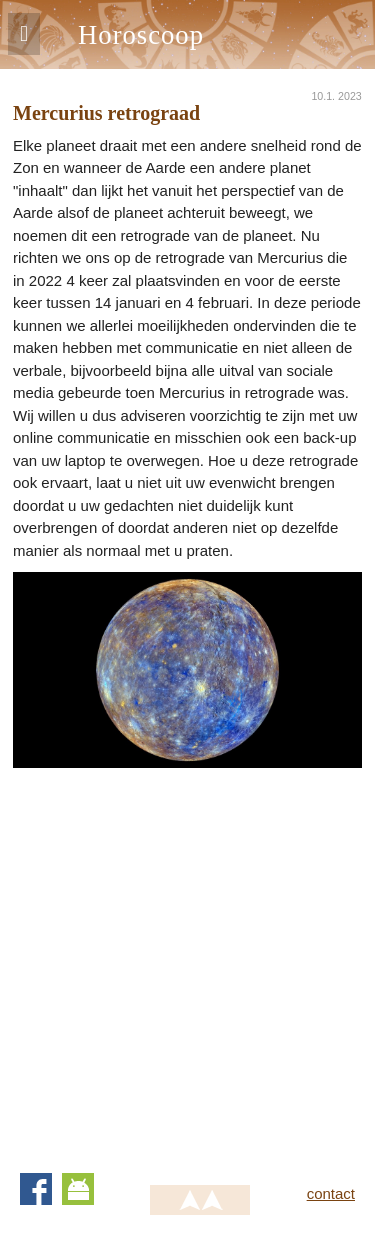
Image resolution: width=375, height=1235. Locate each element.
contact (331, 1193)
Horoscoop (141, 35)
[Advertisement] (187, 955)
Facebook (36, 1189)
